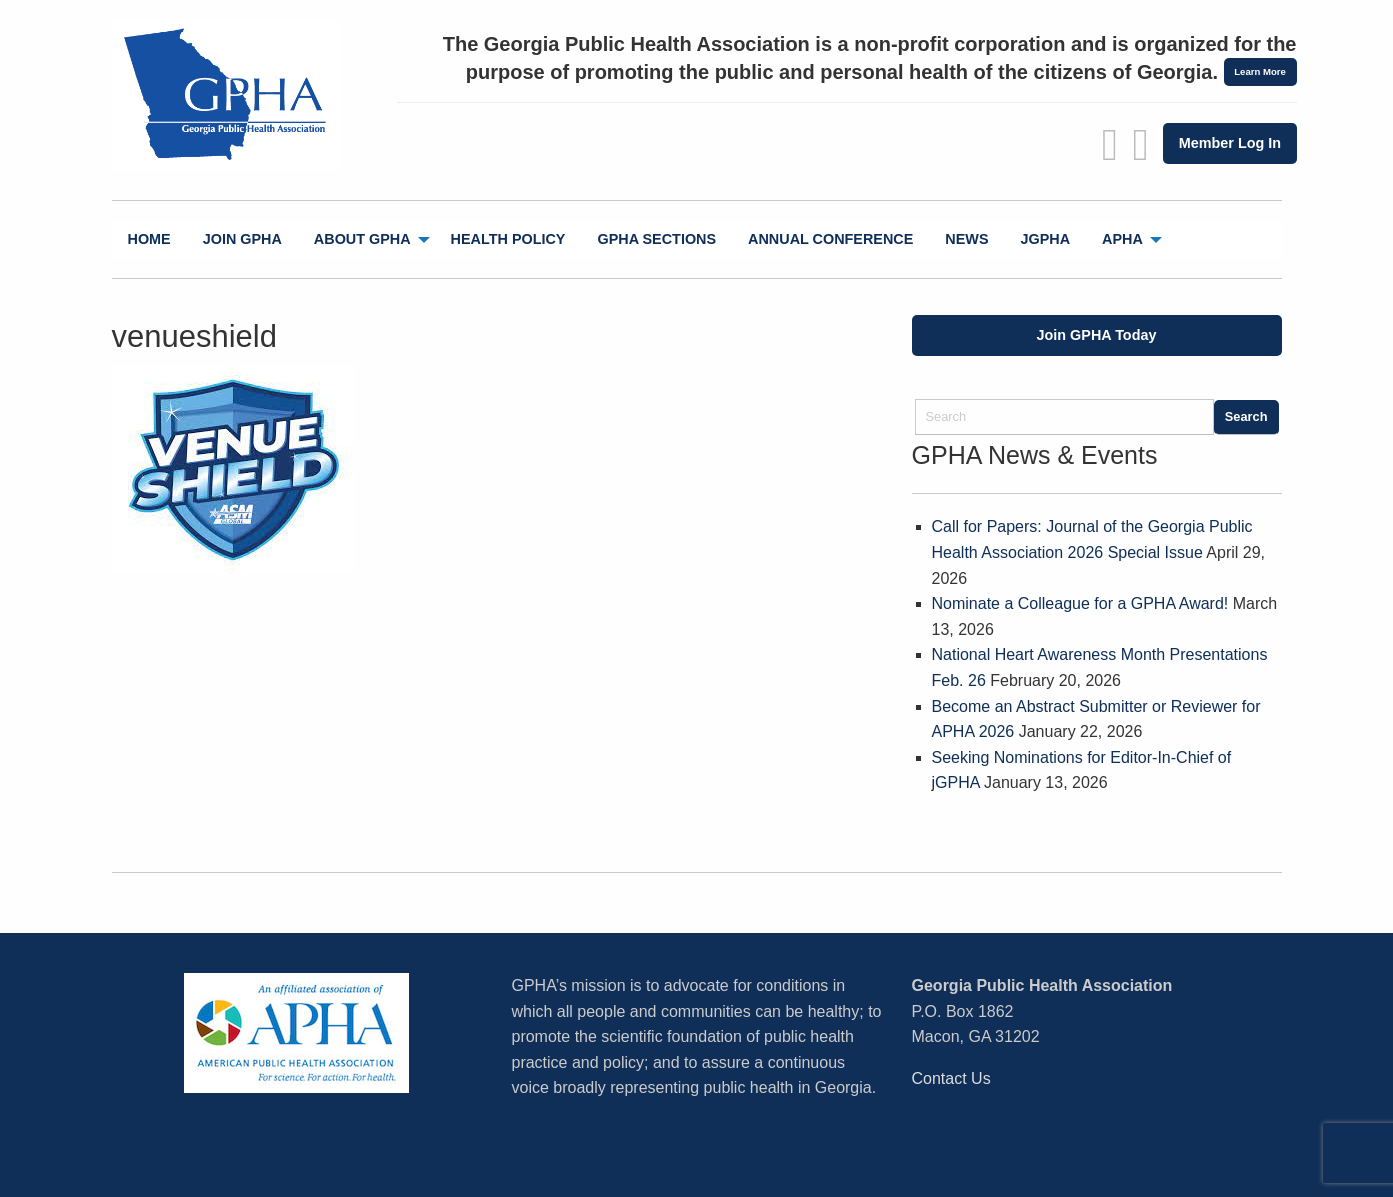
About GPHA (362, 239)
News (966, 239)
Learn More (1260, 71)
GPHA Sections (656, 239)
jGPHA (1046, 239)
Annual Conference (830, 239)
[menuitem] (149, 239)
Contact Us (951, 1078)
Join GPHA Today (1097, 335)
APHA (1122, 239)
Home (149, 239)
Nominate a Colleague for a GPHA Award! (1080, 603)
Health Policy (508, 239)
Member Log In (1230, 143)
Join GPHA (242, 239)
